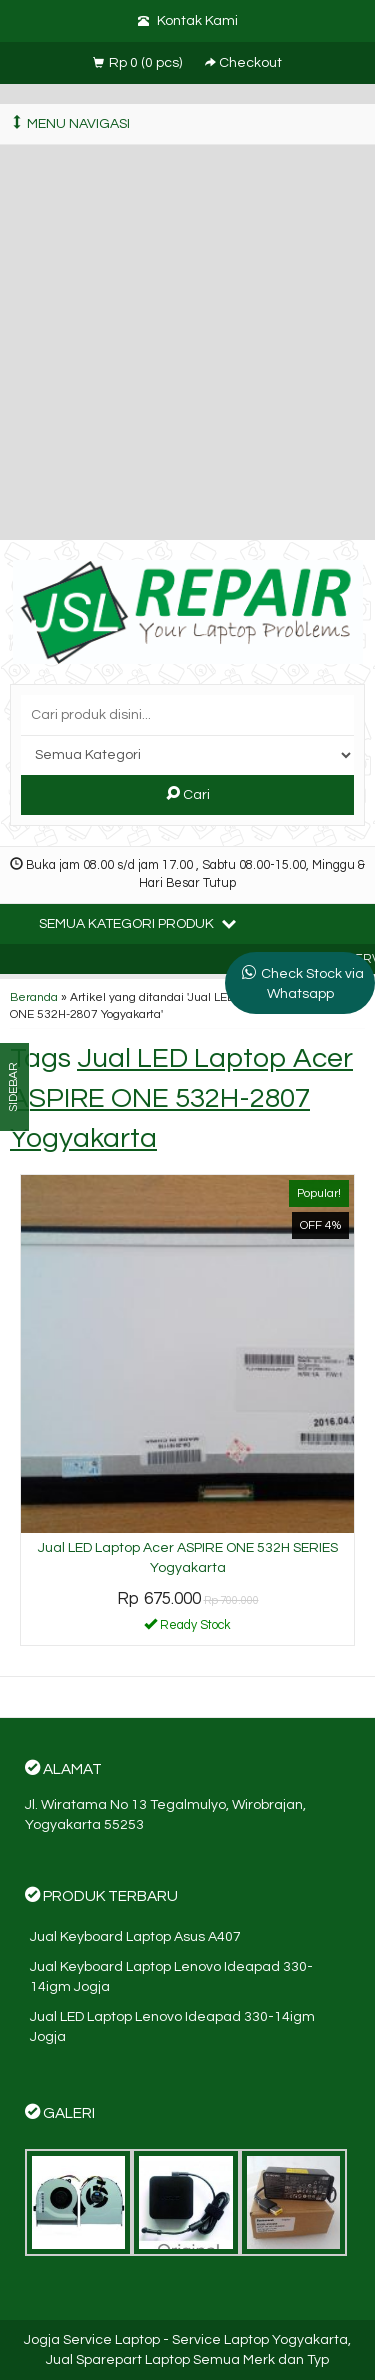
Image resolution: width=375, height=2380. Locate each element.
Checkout (243, 63)
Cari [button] (188, 794)
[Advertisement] (187, 342)
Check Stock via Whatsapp (312, 984)
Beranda (34, 997)
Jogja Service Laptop (92, 2340)
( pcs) (139, 63)
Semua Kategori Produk (137, 923)
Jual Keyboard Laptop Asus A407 (135, 1937)
